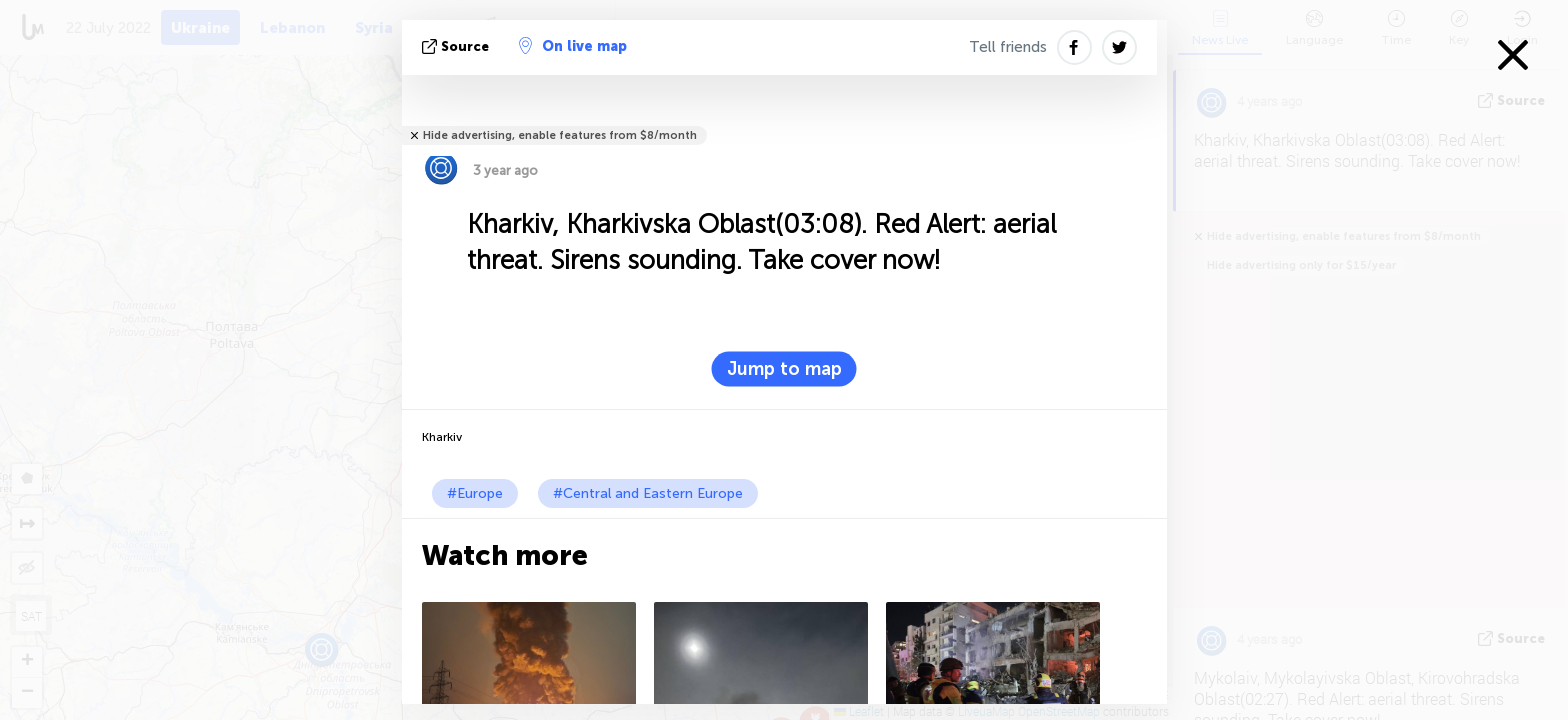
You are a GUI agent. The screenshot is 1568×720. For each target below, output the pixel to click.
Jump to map (784, 369)
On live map (573, 46)
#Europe (475, 493)
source (457, 46)
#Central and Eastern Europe (648, 493)
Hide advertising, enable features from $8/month (560, 135)
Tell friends (1008, 47)
